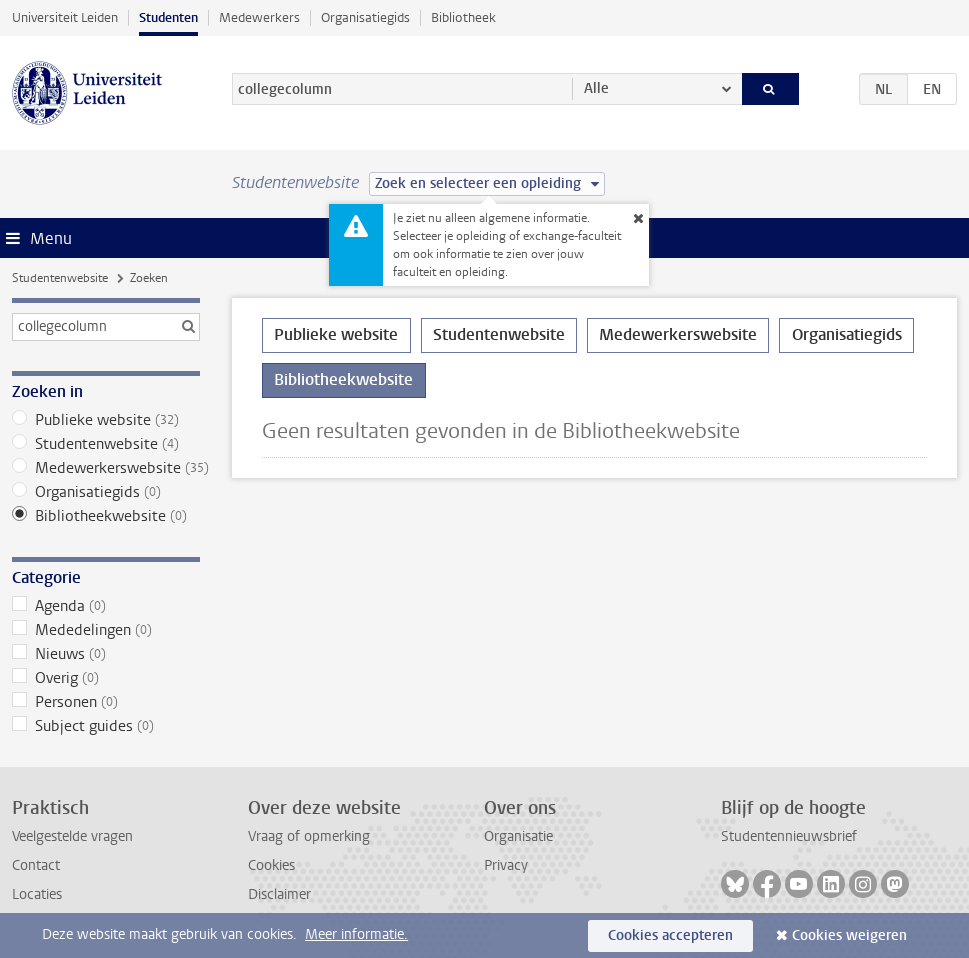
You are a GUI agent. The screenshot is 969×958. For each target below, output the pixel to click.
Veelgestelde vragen (72, 836)
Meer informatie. (356, 934)
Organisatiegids (365, 17)
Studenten (168, 17)
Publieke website (106, 420)
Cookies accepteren (670, 935)
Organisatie (518, 836)
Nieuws (106, 654)
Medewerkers (259, 17)
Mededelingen (106, 630)
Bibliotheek (463, 17)
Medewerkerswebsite (106, 468)
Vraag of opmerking (309, 836)
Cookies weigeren (849, 935)
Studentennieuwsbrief (789, 836)
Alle (596, 88)
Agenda (106, 606)
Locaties (37, 894)
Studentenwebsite (60, 278)
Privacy (506, 865)
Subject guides (106, 726)
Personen (106, 702)
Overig (106, 678)
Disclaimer (279, 894)
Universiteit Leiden (65, 17)
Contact (36, 865)
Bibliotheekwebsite (106, 516)
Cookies (271, 865)
